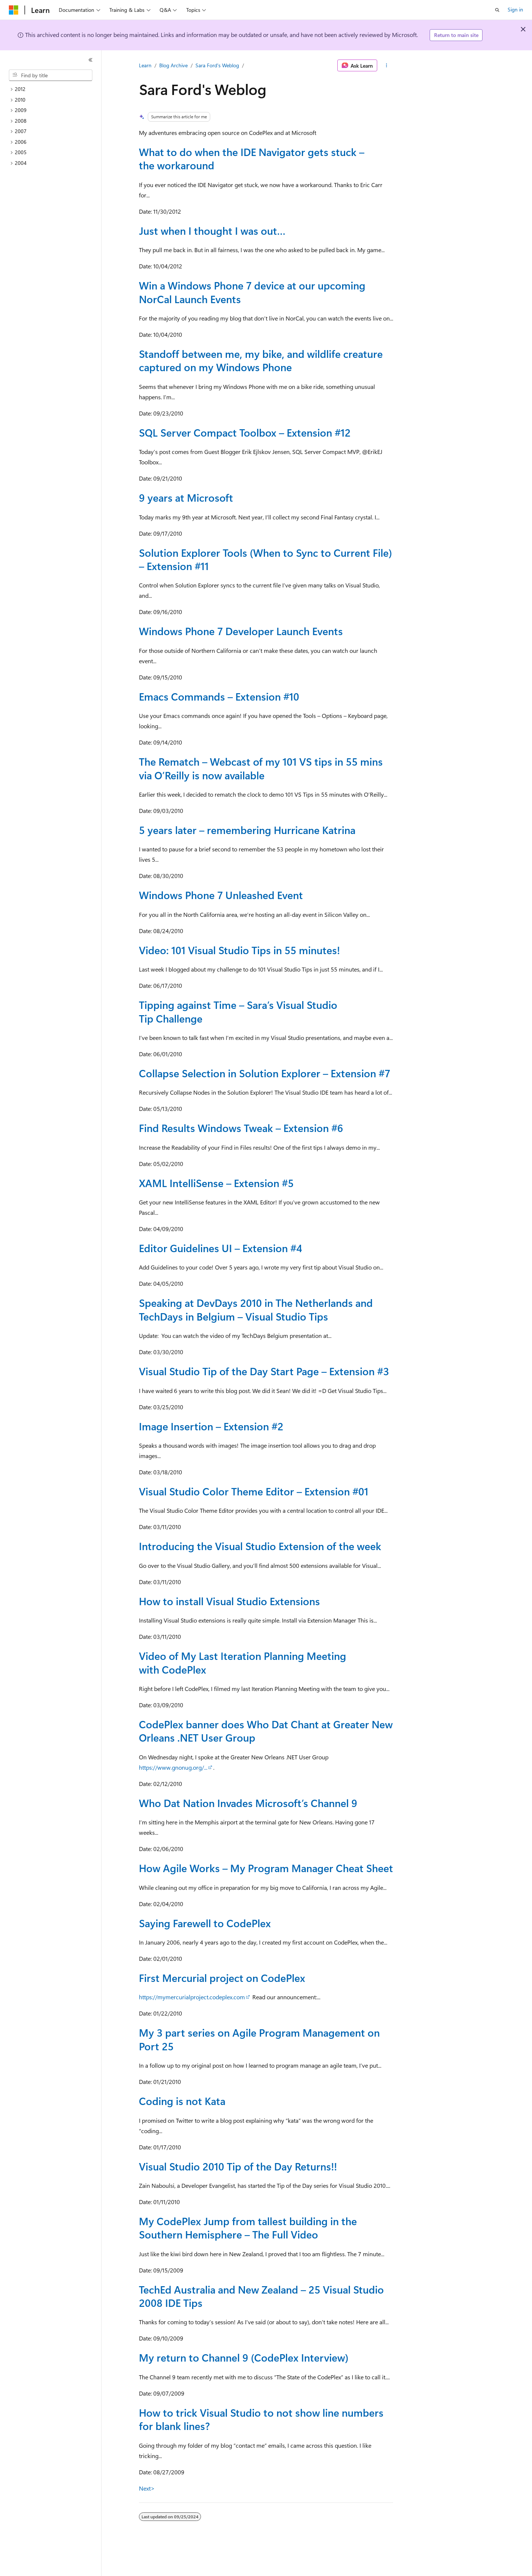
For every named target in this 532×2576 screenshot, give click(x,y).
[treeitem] (53, 89)
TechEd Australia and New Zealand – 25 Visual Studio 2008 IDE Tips (261, 2295)
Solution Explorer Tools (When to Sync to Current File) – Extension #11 (265, 559)
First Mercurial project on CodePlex (222, 1977)
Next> (147, 2488)
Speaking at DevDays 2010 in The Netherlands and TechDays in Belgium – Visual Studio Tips (256, 1309)
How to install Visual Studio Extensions (229, 1601)
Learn (145, 65)
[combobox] (50, 75)
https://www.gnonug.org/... (173, 1767)
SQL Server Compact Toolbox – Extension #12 (245, 432)
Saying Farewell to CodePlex (205, 1923)
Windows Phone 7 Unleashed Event (221, 895)
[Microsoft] (13, 10)
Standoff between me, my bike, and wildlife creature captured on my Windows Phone (261, 360)
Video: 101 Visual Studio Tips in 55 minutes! (239, 950)
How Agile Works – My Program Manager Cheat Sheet (266, 1868)
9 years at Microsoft (186, 497)
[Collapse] (90, 60)
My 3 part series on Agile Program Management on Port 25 (259, 2039)
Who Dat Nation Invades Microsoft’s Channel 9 (248, 1803)
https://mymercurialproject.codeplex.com (192, 1997)
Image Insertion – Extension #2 (211, 1426)
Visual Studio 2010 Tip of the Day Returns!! (238, 2166)
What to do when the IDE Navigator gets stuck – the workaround (251, 158)
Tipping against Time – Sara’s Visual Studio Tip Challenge (238, 1011)
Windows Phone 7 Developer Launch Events (241, 631)
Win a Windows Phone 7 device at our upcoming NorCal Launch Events (252, 291)
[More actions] (386, 65)
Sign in (515, 9)
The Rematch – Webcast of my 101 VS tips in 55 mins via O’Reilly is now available (261, 768)
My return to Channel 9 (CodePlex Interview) (243, 2357)
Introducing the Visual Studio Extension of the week (260, 1546)
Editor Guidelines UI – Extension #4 (220, 1248)
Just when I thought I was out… (212, 230)
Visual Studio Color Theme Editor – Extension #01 (253, 1491)
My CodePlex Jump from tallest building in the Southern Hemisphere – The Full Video (248, 2227)
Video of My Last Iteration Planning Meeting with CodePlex (242, 1662)
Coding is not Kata (182, 2101)
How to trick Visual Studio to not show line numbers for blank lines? (261, 2419)
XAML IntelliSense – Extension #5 (216, 1183)
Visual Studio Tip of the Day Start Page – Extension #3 (264, 1371)
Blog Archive (173, 65)
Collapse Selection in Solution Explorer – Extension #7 (264, 1073)
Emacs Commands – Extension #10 (219, 696)
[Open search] (497, 10)
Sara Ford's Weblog (217, 65)
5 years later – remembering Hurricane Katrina (247, 830)
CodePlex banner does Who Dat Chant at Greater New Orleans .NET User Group (266, 1730)
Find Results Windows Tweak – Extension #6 (241, 1128)
